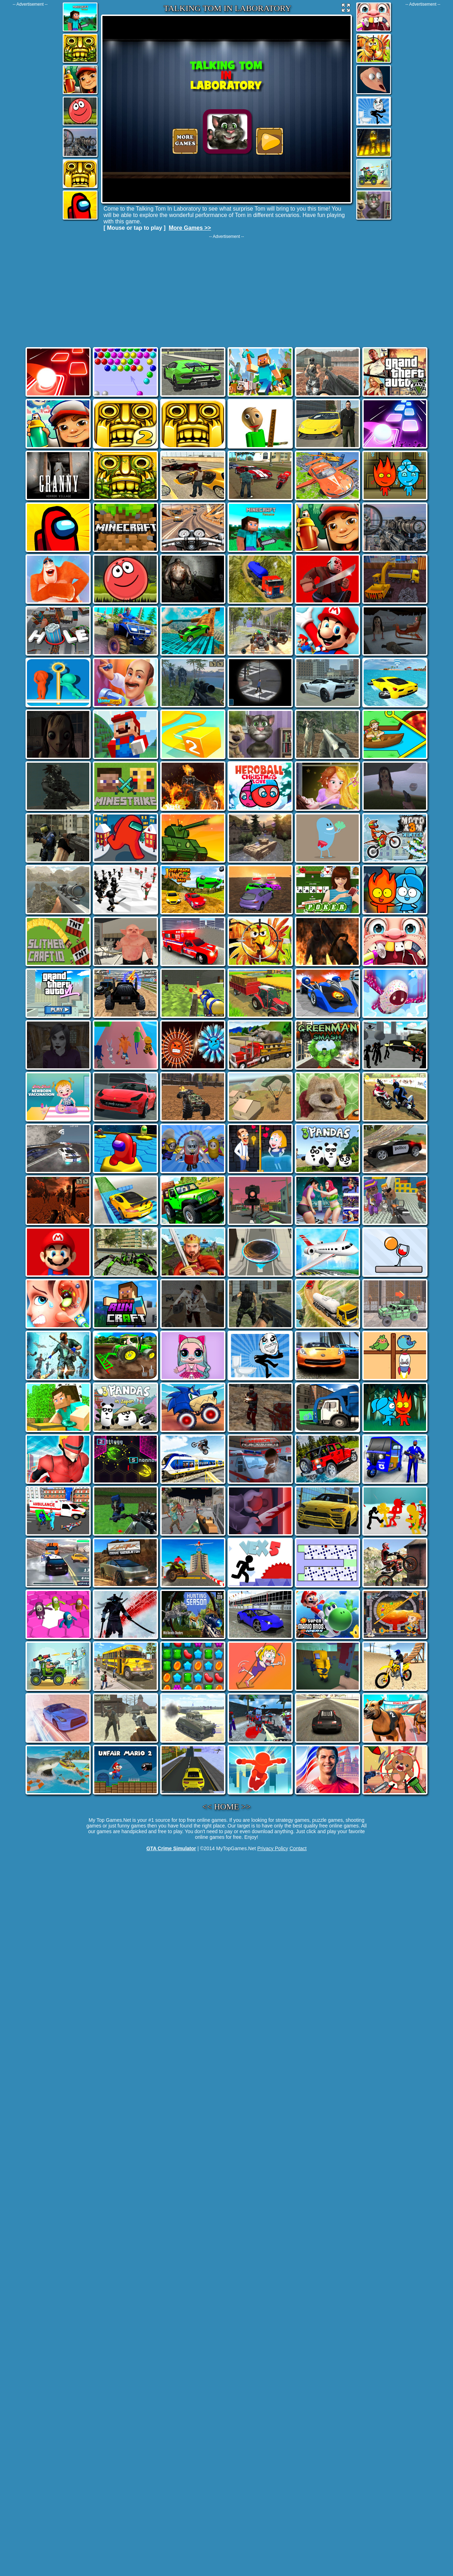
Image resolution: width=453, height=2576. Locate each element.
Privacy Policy (272, 1848)
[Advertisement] (30, 113)
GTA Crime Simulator (171, 1848)
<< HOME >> (226, 1806)
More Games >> (190, 228)
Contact (298, 1848)
